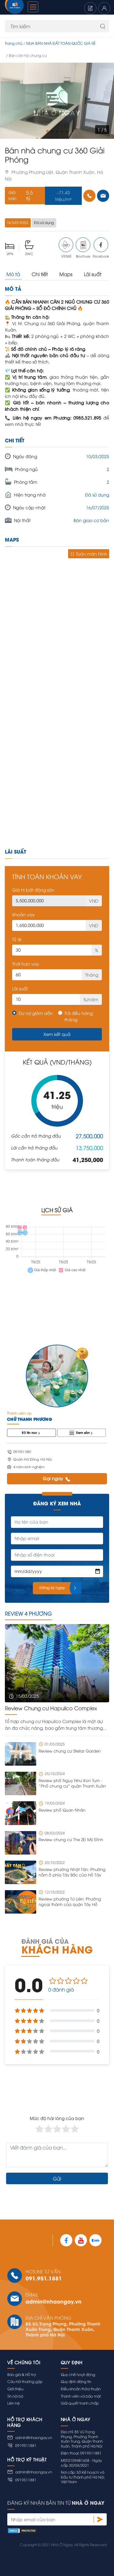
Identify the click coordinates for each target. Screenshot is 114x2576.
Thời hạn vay (25, 964)
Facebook (101, 247)
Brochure (83, 247)
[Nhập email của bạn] (50, 2519)
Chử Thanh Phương (29, 1419)
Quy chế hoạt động (78, 2374)
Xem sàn (81, 1433)
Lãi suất (92, 274)
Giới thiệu (15, 2388)
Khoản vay (23, 914)
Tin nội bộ (15, 2396)
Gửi (57, 2178)
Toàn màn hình (88, 553)
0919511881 (21, 2445)
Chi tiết (40, 274)
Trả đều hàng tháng (78, 1016)
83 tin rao (31, 1433)
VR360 (66, 247)
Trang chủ (13, 43)
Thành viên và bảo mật (81, 2396)
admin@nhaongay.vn (53, 2301)
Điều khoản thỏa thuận (81, 2388)
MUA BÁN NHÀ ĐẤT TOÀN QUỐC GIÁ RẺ (60, 43)
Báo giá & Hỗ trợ (21, 2374)
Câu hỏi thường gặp (25, 2381)
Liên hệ (13, 2403)
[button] (47, 131)
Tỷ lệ (16, 939)
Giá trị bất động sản (33, 890)
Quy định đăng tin (76, 2381)
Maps (65, 274)
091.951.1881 (44, 2278)
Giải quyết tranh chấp (80, 2403)
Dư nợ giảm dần (36, 1013)
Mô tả (13, 274)
